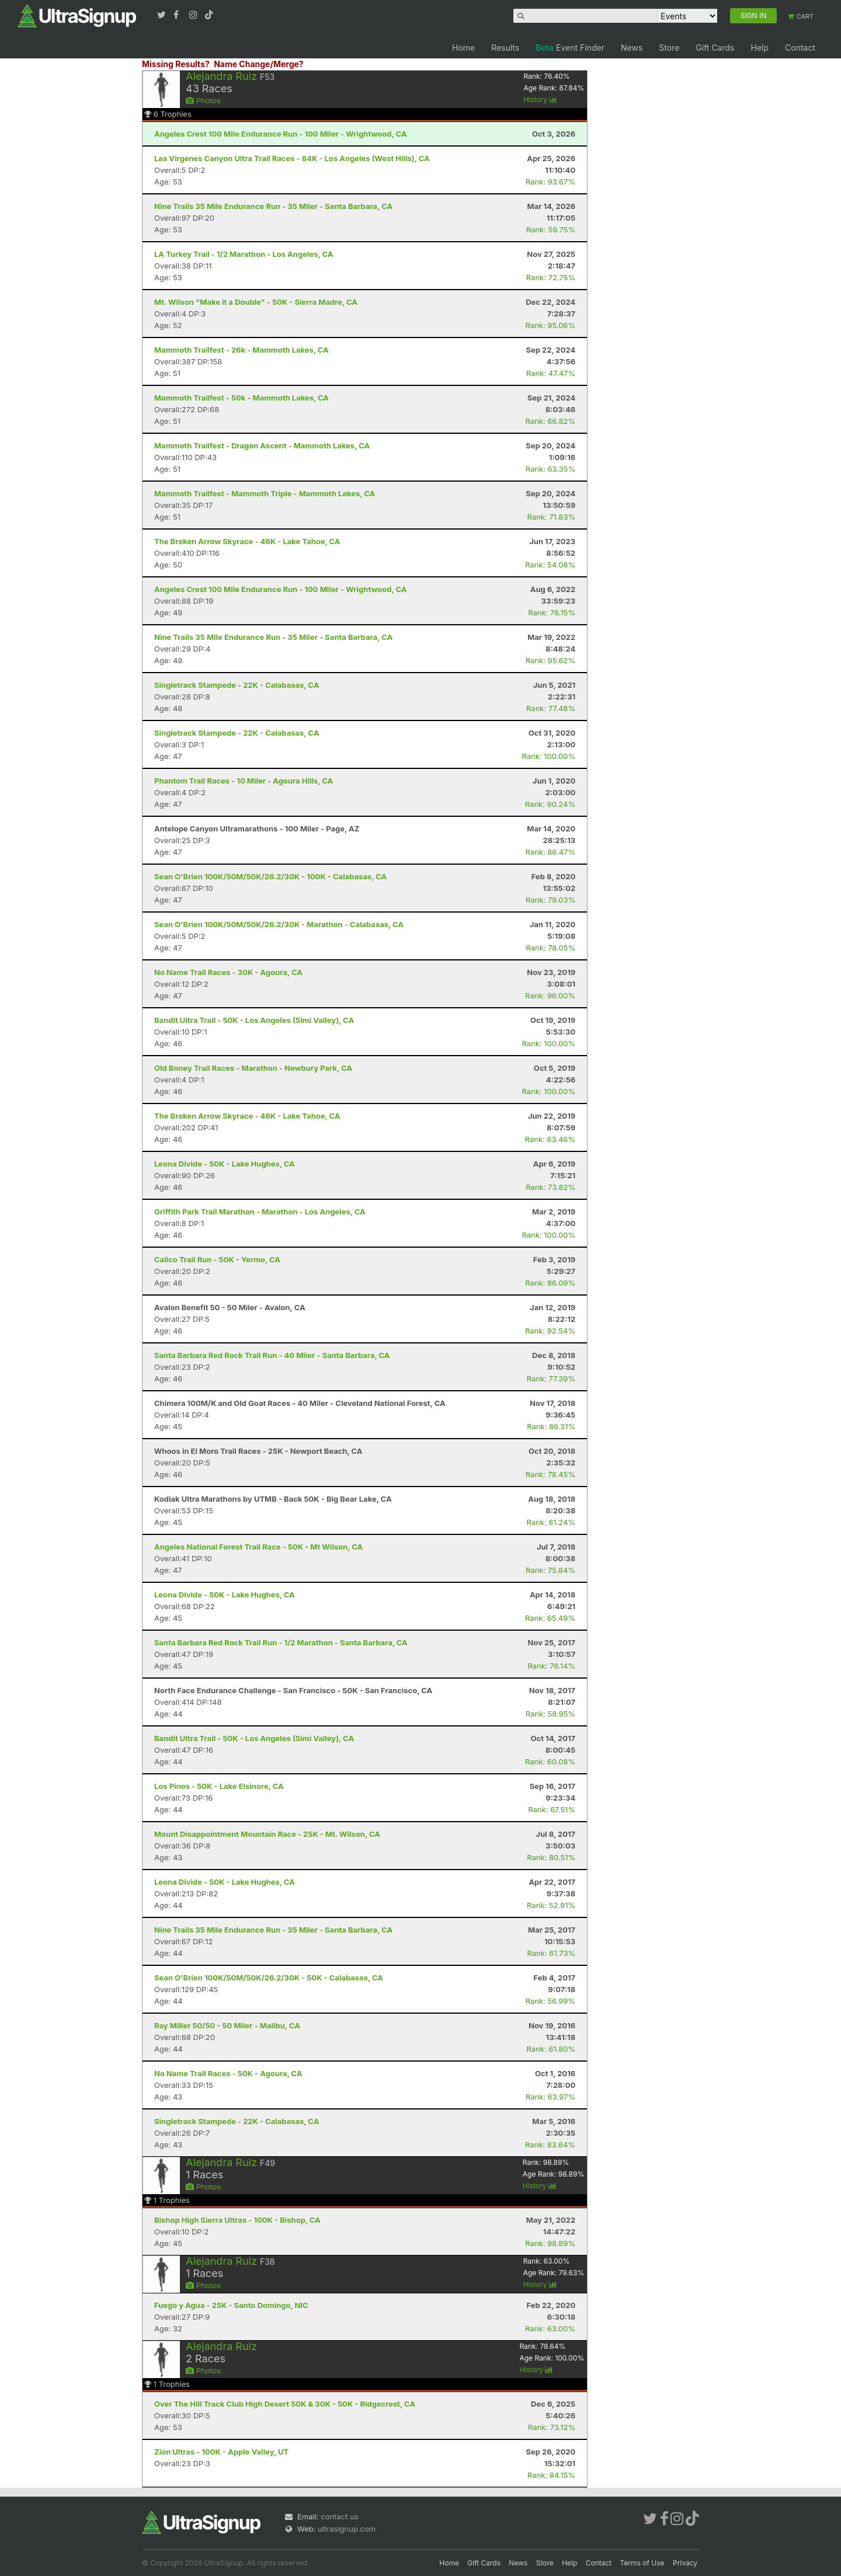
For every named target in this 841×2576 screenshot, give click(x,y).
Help (759, 48)
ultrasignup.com (347, 2528)
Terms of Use (642, 2562)
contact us (339, 2516)
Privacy (685, 2562)
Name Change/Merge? (259, 64)
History (540, 99)
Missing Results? (176, 64)
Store (669, 48)
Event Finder (570, 48)
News (631, 48)
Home (463, 48)
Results (505, 48)
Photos (203, 100)
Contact (800, 48)
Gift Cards (715, 48)
